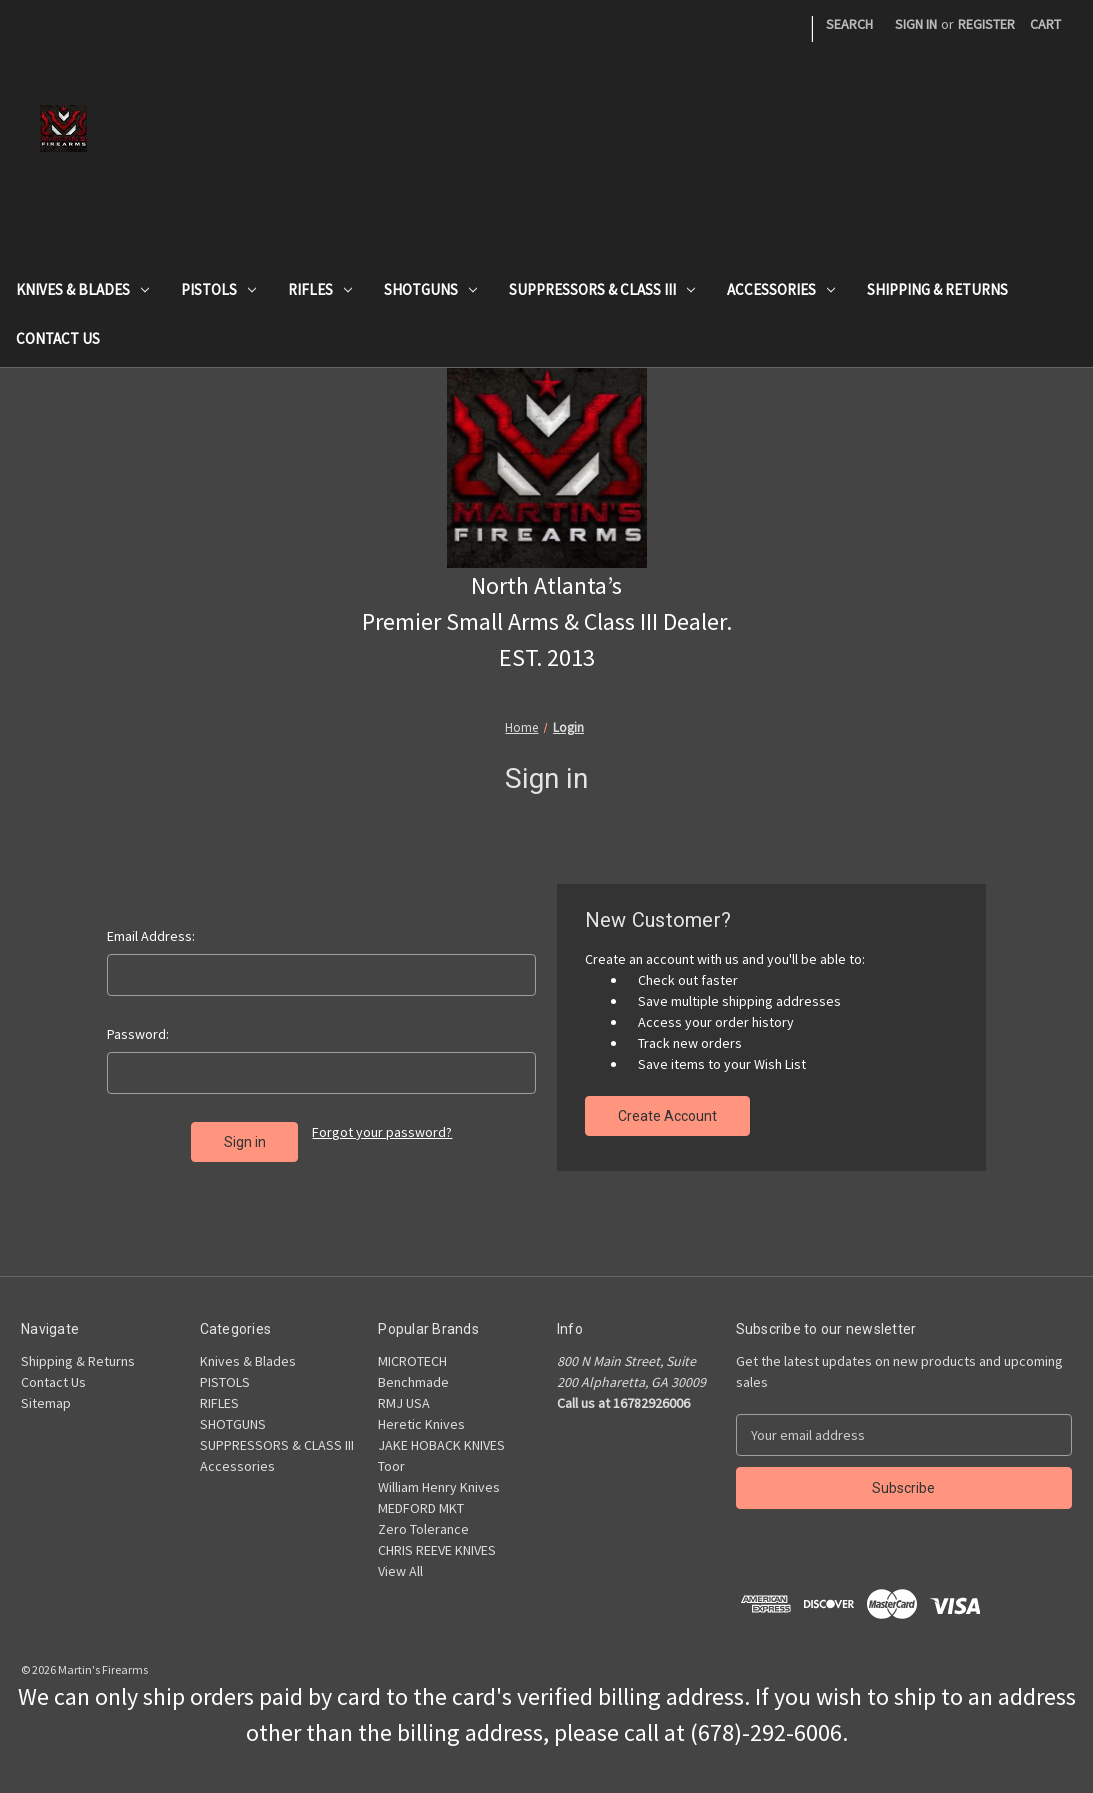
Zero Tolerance (423, 1529)
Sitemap (46, 1403)
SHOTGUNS (430, 289)
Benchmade (413, 1382)
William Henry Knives (439, 1487)
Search (849, 24)
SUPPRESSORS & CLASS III (602, 289)
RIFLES (320, 289)
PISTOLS (218, 289)
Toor (391, 1466)
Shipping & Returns (937, 289)
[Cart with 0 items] (1045, 24)
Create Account (667, 1116)
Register (986, 24)
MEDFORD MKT (421, 1508)
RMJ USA (404, 1403)
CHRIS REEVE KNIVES (437, 1550)
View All (400, 1571)
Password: (138, 1034)
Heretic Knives (421, 1424)
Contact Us (58, 338)
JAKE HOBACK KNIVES (441, 1445)
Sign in (916, 24)
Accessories (781, 289)
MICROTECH (412, 1361)
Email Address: (151, 936)
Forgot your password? (382, 1132)
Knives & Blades (82, 289)
